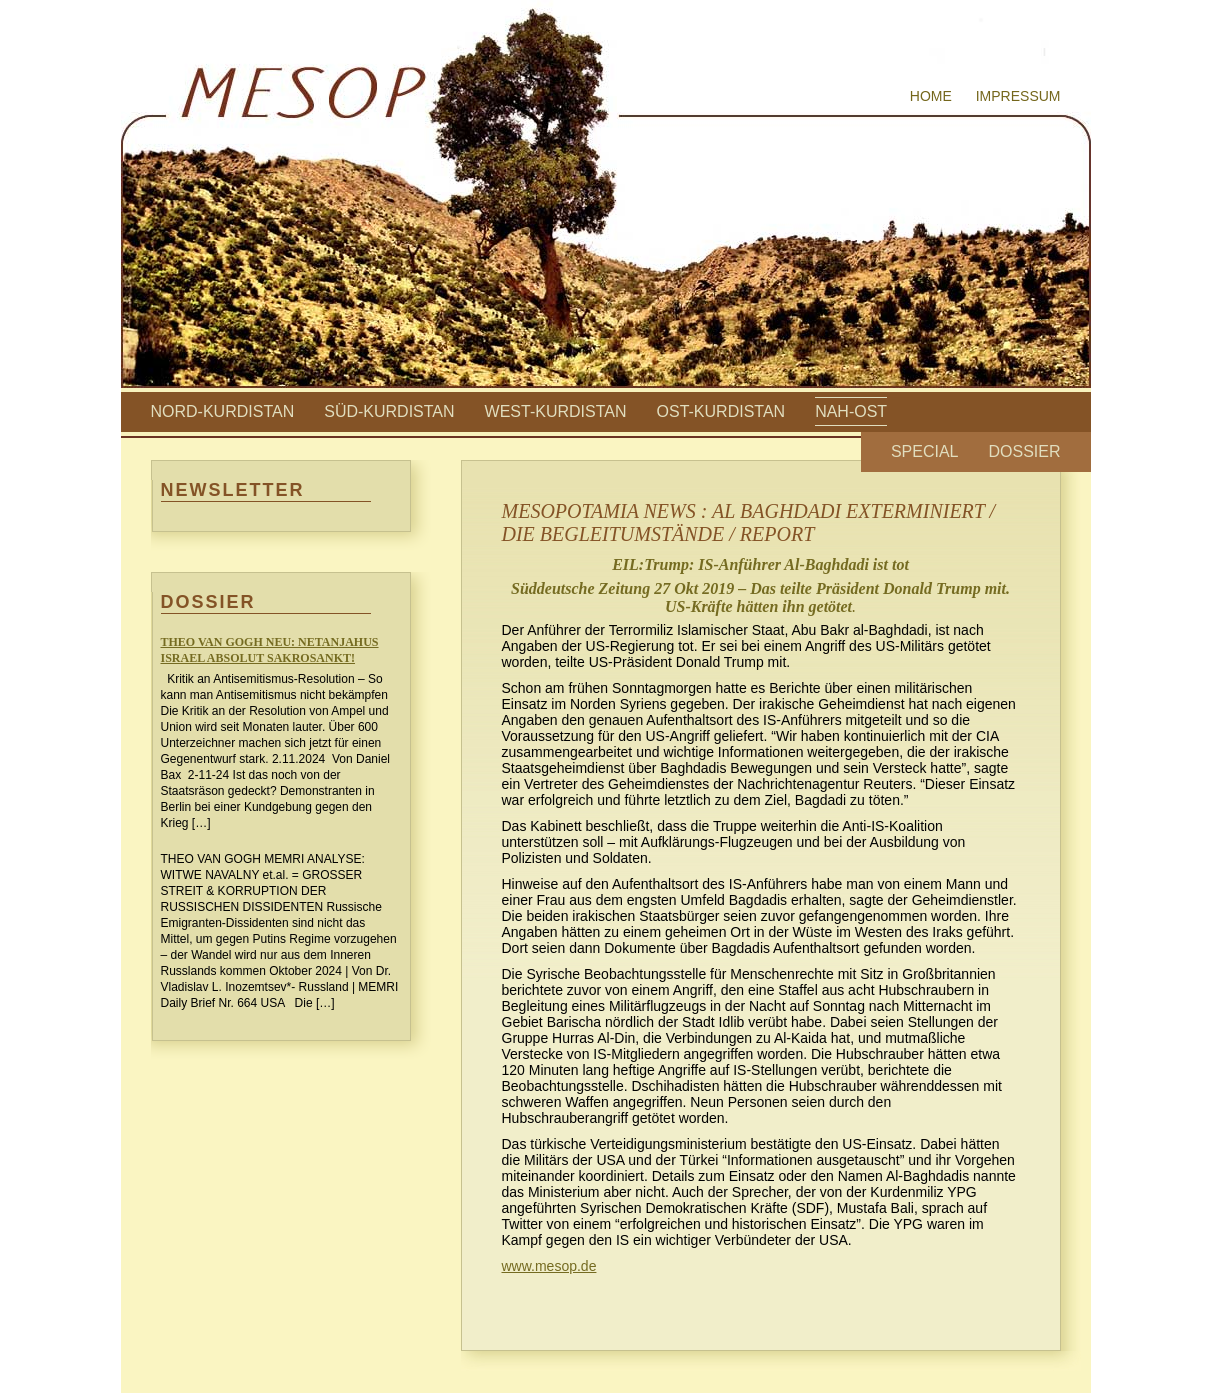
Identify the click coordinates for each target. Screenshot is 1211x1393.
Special (925, 451)
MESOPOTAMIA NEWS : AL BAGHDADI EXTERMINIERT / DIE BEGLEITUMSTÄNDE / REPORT (749, 522)
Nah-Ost (851, 411)
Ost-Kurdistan (721, 411)
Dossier (1024, 451)
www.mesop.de (549, 1266)
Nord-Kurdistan (223, 411)
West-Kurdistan (556, 411)
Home (931, 96)
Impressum (1018, 96)
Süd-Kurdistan (389, 411)
